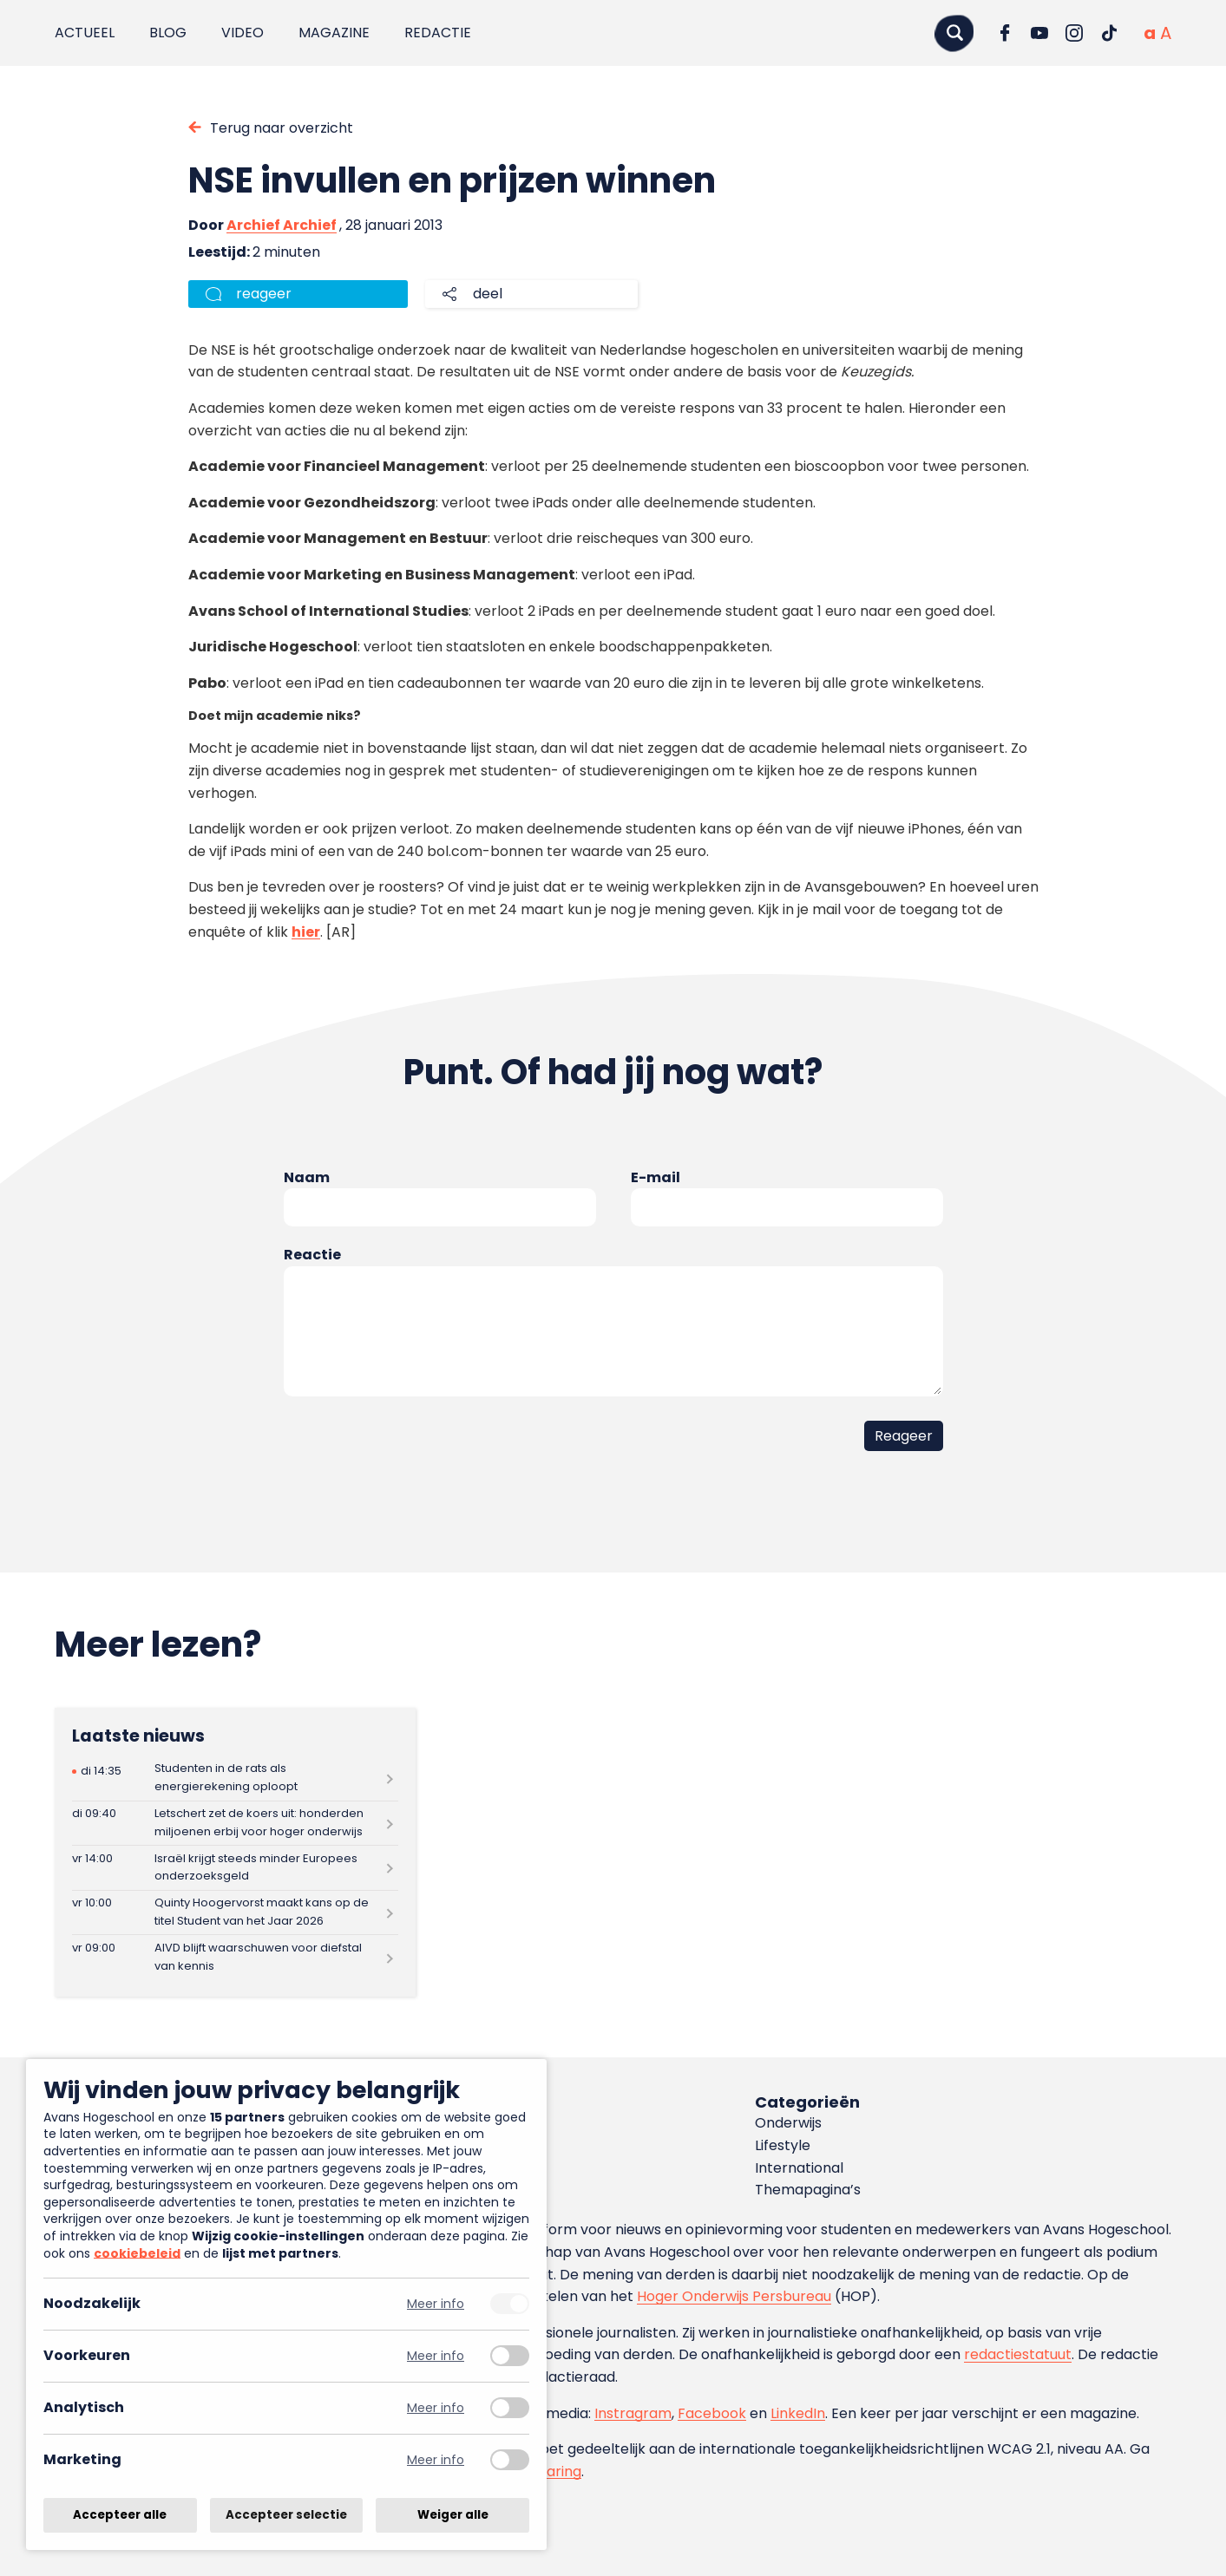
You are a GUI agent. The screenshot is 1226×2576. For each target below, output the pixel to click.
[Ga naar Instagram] (1074, 33)
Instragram (633, 2413)
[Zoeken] (954, 32)
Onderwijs (788, 2123)
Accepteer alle (120, 2515)
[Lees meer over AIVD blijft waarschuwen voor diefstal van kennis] (235, 1957)
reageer (264, 294)
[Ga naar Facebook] (1004, 33)
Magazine (334, 32)
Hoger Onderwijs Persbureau (734, 2296)
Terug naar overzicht (281, 128)
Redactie (437, 32)
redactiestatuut (1018, 2354)
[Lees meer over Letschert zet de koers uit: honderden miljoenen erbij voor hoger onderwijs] (235, 1823)
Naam (307, 1177)
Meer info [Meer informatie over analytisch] (435, 2408)
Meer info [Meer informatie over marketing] (435, 2460)
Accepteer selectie (286, 2515)
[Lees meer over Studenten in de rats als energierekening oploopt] (235, 1778)
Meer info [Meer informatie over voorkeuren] (435, 2356)
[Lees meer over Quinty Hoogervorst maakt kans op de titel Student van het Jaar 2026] (235, 1913)
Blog (168, 32)
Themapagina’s (808, 2190)
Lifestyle (782, 2145)
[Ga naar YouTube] (1039, 33)
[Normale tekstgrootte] (1150, 33)
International (799, 2168)
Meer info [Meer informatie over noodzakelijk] (435, 2304)
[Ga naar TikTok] (1109, 33)
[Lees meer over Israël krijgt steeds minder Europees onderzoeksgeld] (235, 1868)
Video (242, 32)
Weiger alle (452, 2515)
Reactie (312, 1255)
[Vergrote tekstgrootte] (1165, 33)
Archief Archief (281, 225)
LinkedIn (797, 2413)
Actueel (85, 32)
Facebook (712, 2413)
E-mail (655, 1177)
